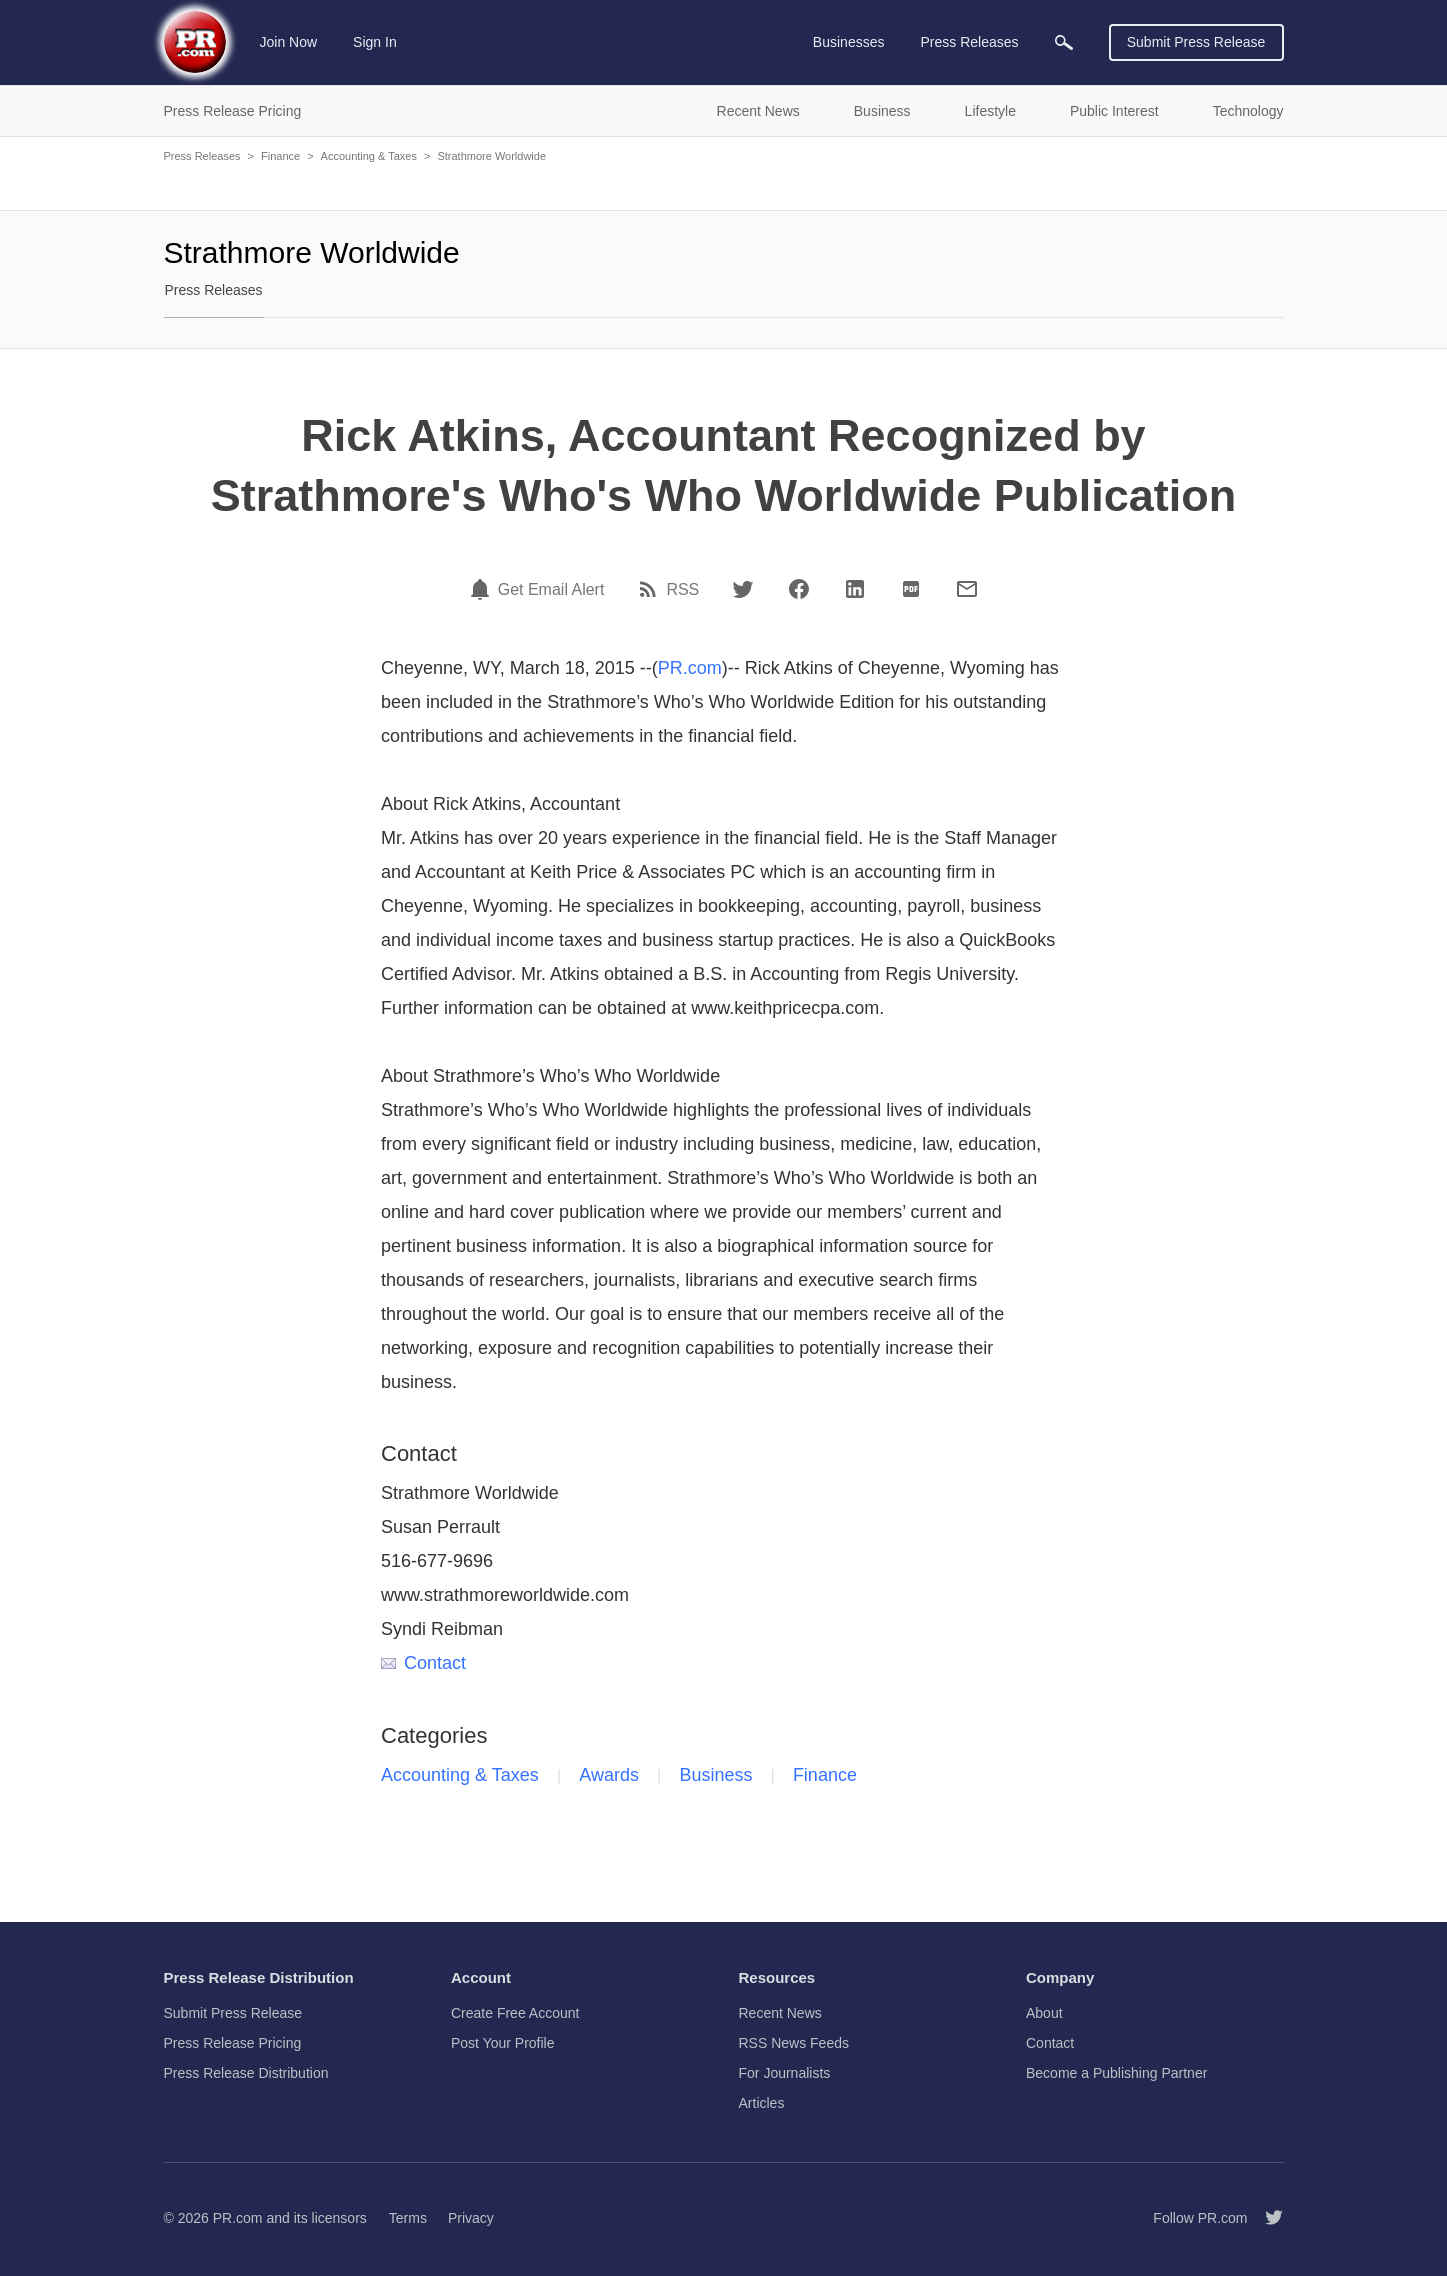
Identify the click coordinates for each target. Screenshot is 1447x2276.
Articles (762, 2103)
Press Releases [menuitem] (969, 42)
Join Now (289, 42)
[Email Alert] (483, 589)
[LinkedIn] (855, 589)
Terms (408, 2218)
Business (715, 1775)
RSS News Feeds (794, 2043)
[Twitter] (743, 589)
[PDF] (911, 589)
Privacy (471, 2218)
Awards (609, 1775)
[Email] (967, 589)
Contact (423, 1663)
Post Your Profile (503, 2043)
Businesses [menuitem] (849, 42)
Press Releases (202, 156)
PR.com (690, 668)
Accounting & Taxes (369, 156)
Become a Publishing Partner (1116, 2073)
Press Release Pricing (233, 2043)
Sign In (375, 42)
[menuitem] (1064, 42)
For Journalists (785, 2073)
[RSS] (651, 589)
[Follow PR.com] (1266, 2218)
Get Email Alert (551, 590)
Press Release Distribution (246, 2073)
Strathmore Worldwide (491, 156)
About (1044, 2013)
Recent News (780, 2013)
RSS (682, 590)
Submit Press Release (1196, 42)
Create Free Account (515, 2013)
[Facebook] (799, 589)
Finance (280, 156)
